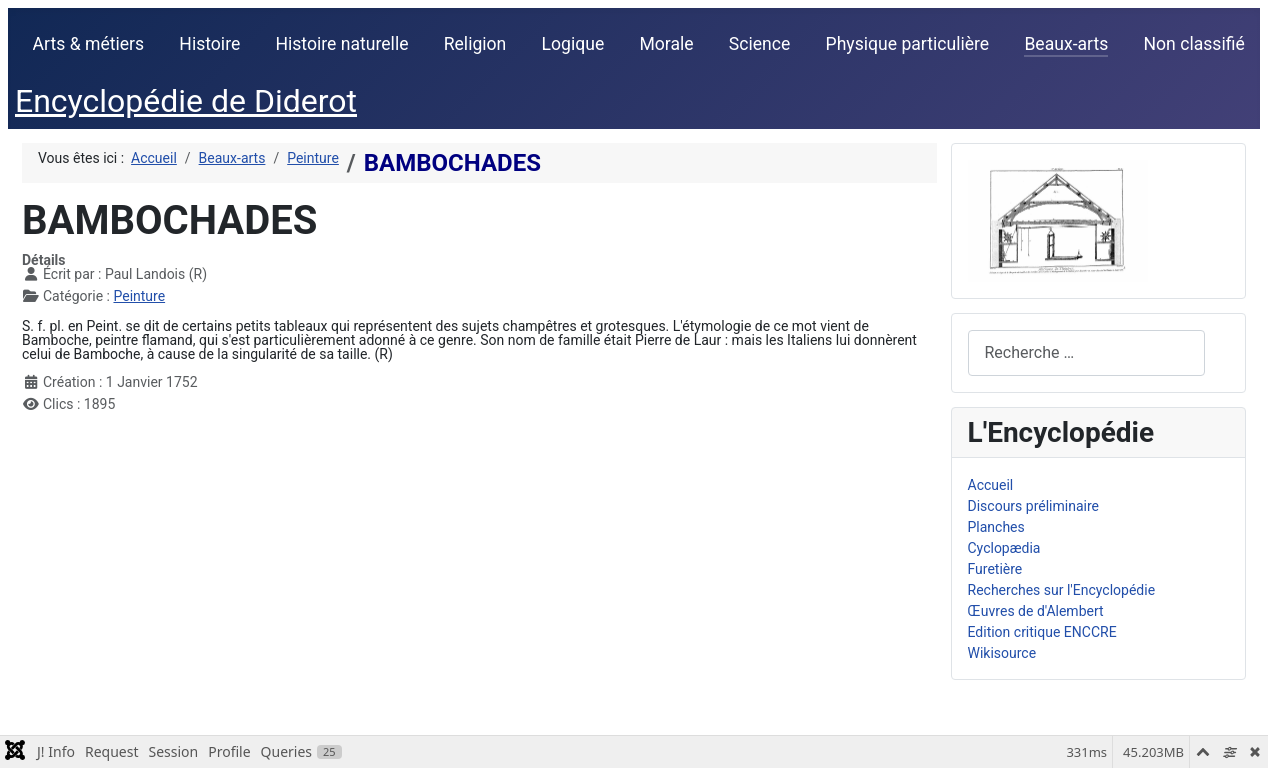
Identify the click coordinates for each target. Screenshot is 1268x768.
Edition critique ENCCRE (1042, 632)
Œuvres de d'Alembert (1036, 611)
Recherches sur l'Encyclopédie (1062, 590)
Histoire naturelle (341, 44)
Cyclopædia (1004, 548)
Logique (573, 44)
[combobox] (1086, 352)
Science (760, 44)
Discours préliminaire (1033, 506)
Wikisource (1002, 653)
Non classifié (1194, 44)
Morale (666, 44)
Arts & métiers (89, 44)
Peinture (139, 296)
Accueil (991, 485)
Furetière (995, 569)
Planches (996, 527)
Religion (475, 44)
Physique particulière (908, 44)
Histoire (209, 44)
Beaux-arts (1066, 44)
